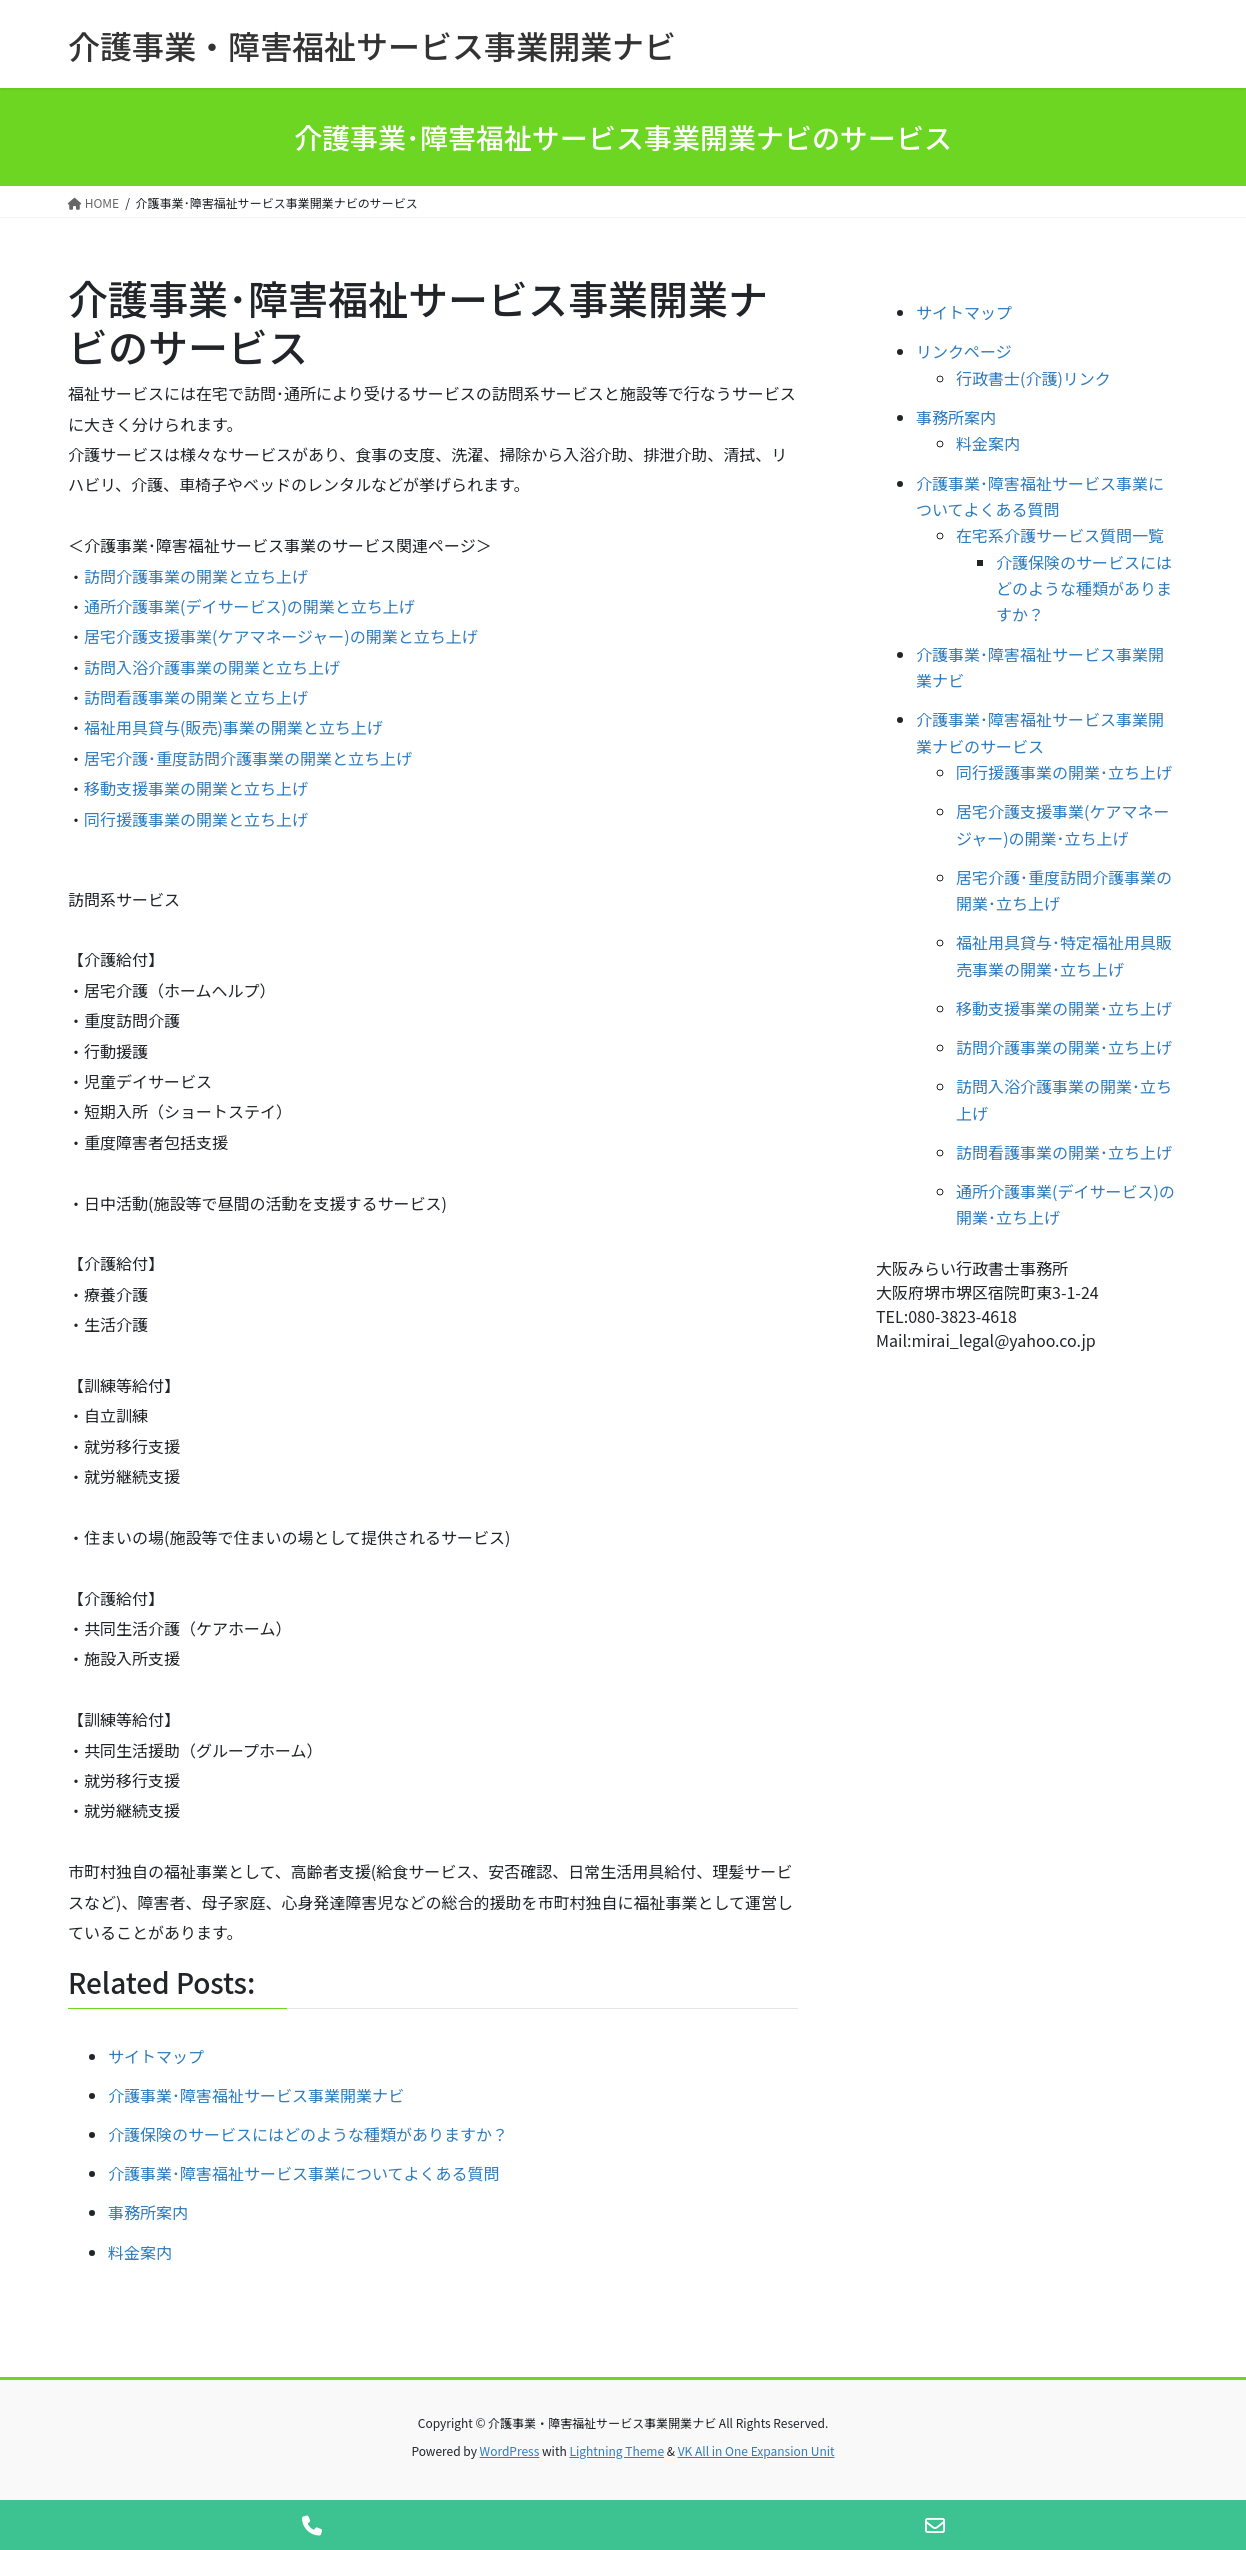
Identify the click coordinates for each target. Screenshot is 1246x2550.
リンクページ (964, 351)
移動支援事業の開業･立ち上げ (1064, 1008)
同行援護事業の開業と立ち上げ (196, 819)
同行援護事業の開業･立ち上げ (1064, 772)
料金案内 (988, 443)
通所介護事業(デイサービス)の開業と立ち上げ (249, 606)
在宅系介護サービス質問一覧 (1060, 535)
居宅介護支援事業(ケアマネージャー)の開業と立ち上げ (281, 636)
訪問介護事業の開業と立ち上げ (196, 576)
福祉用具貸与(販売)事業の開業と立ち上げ (233, 727)
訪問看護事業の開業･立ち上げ (1064, 1152)
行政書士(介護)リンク (1033, 378)
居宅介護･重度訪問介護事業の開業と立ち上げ (248, 758)
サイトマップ (964, 312)
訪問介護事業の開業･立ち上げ (1064, 1047)
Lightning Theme (616, 2450)
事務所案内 (956, 417)
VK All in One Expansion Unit (756, 2450)
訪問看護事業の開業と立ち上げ (196, 697)
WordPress (510, 2450)
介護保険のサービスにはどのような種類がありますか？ (1084, 588)
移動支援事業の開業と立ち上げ (196, 788)
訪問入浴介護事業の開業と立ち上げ (212, 667)
